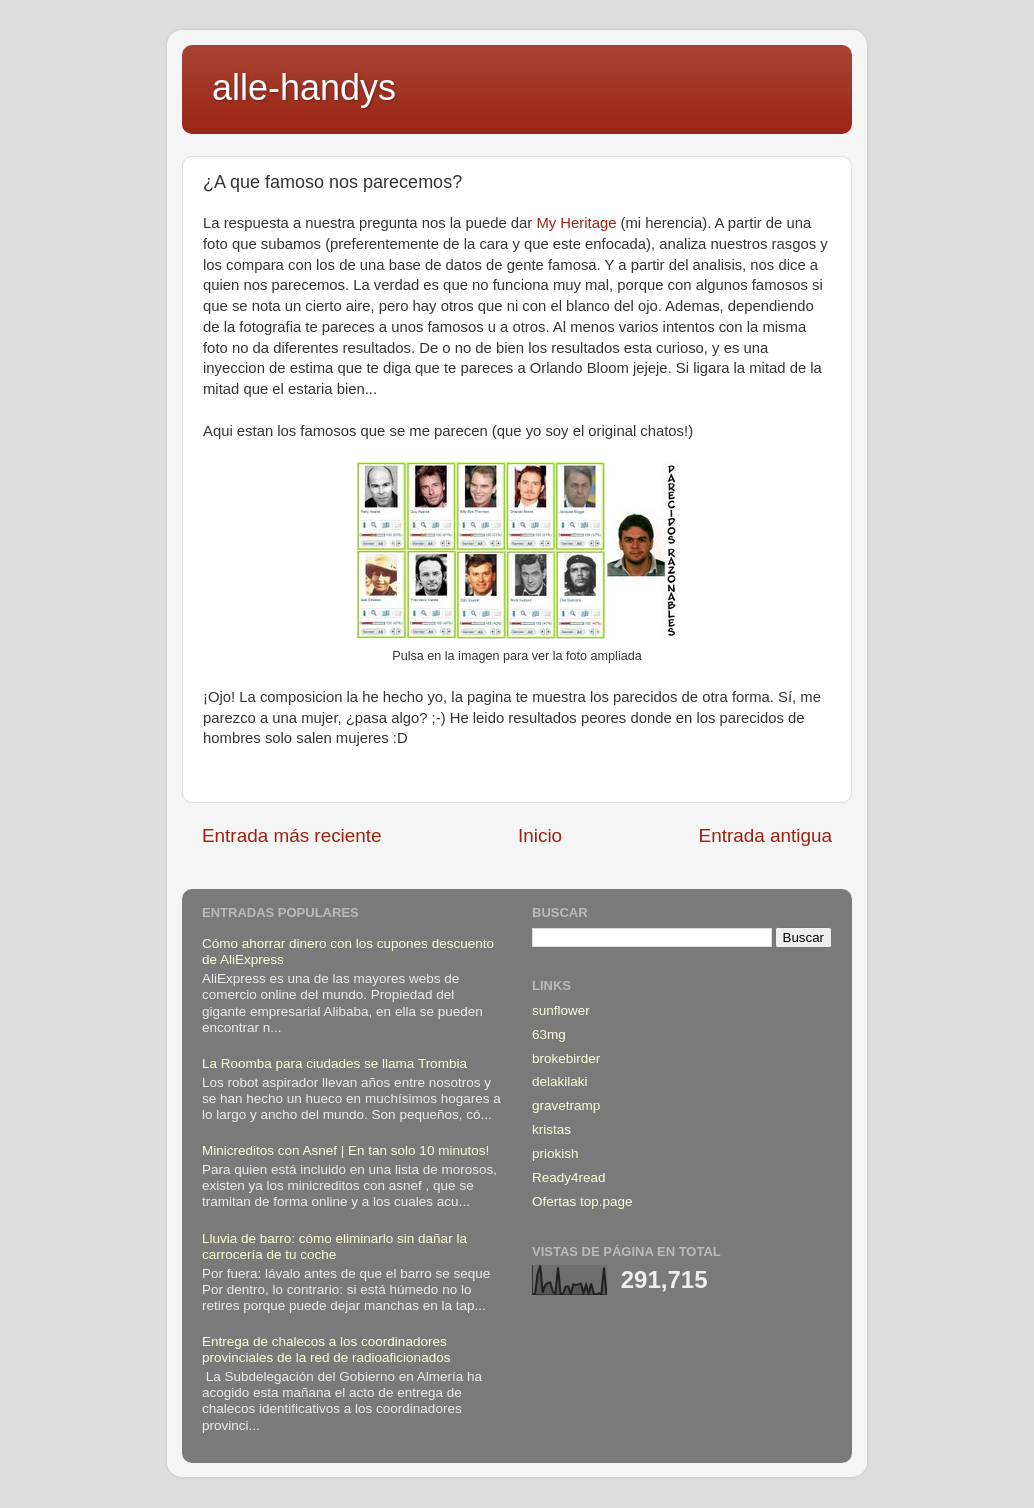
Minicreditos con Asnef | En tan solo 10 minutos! (345, 1150)
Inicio (540, 835)
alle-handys (304, 87)
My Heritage (576, 223)
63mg (549, 1034)
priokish (555, 1153)
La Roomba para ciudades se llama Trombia (334, 1063)
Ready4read (569, 1177)
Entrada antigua (765, 835)
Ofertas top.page (582, 1201)
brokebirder (566, 1058)
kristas (551, 1129)
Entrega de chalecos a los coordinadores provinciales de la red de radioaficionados (326, 1349)
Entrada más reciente (292, 835)
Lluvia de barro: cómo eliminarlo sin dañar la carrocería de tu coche (334, 1246)
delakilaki (560, 1081)
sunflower (561, 1010)
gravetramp (566, 1105)
